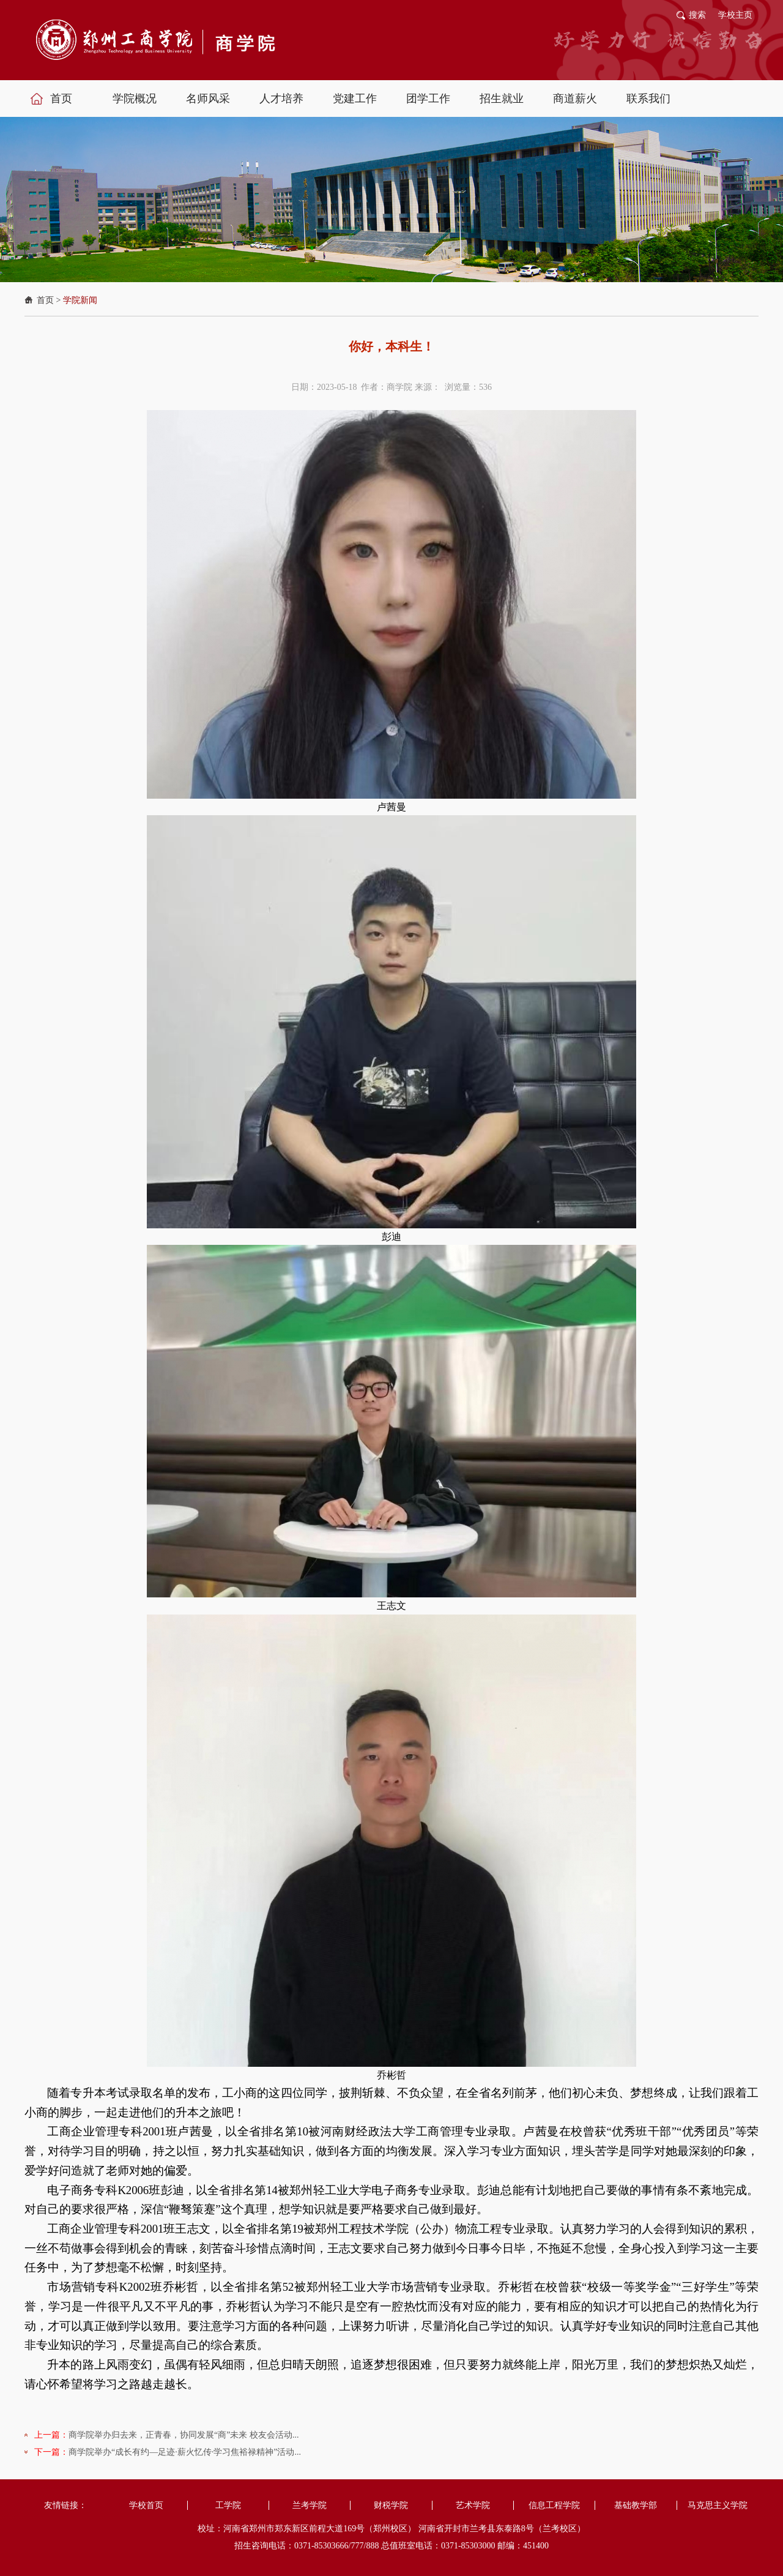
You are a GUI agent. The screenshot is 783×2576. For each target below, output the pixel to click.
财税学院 (391, 2505)
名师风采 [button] (208, 98)
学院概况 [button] (135, 98)
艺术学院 (473, 2505)
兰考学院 (309, 2505)
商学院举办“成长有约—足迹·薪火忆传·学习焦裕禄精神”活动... (185, 2452)
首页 (45, 300)
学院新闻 (80, 300)
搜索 (697, 15)
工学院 (228, 2505)
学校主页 (735, 15)
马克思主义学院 (718, 2505)
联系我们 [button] (648, 98)
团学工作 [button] (428, 98)
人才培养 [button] (281, 98)
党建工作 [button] (355, 98)
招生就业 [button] (502, 98)
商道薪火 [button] (575, 98)
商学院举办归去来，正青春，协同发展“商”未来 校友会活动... (184, 2435)
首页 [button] (61, 98)
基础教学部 (635, 2505)
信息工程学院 (554, 2505)
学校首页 (146, 2505)
